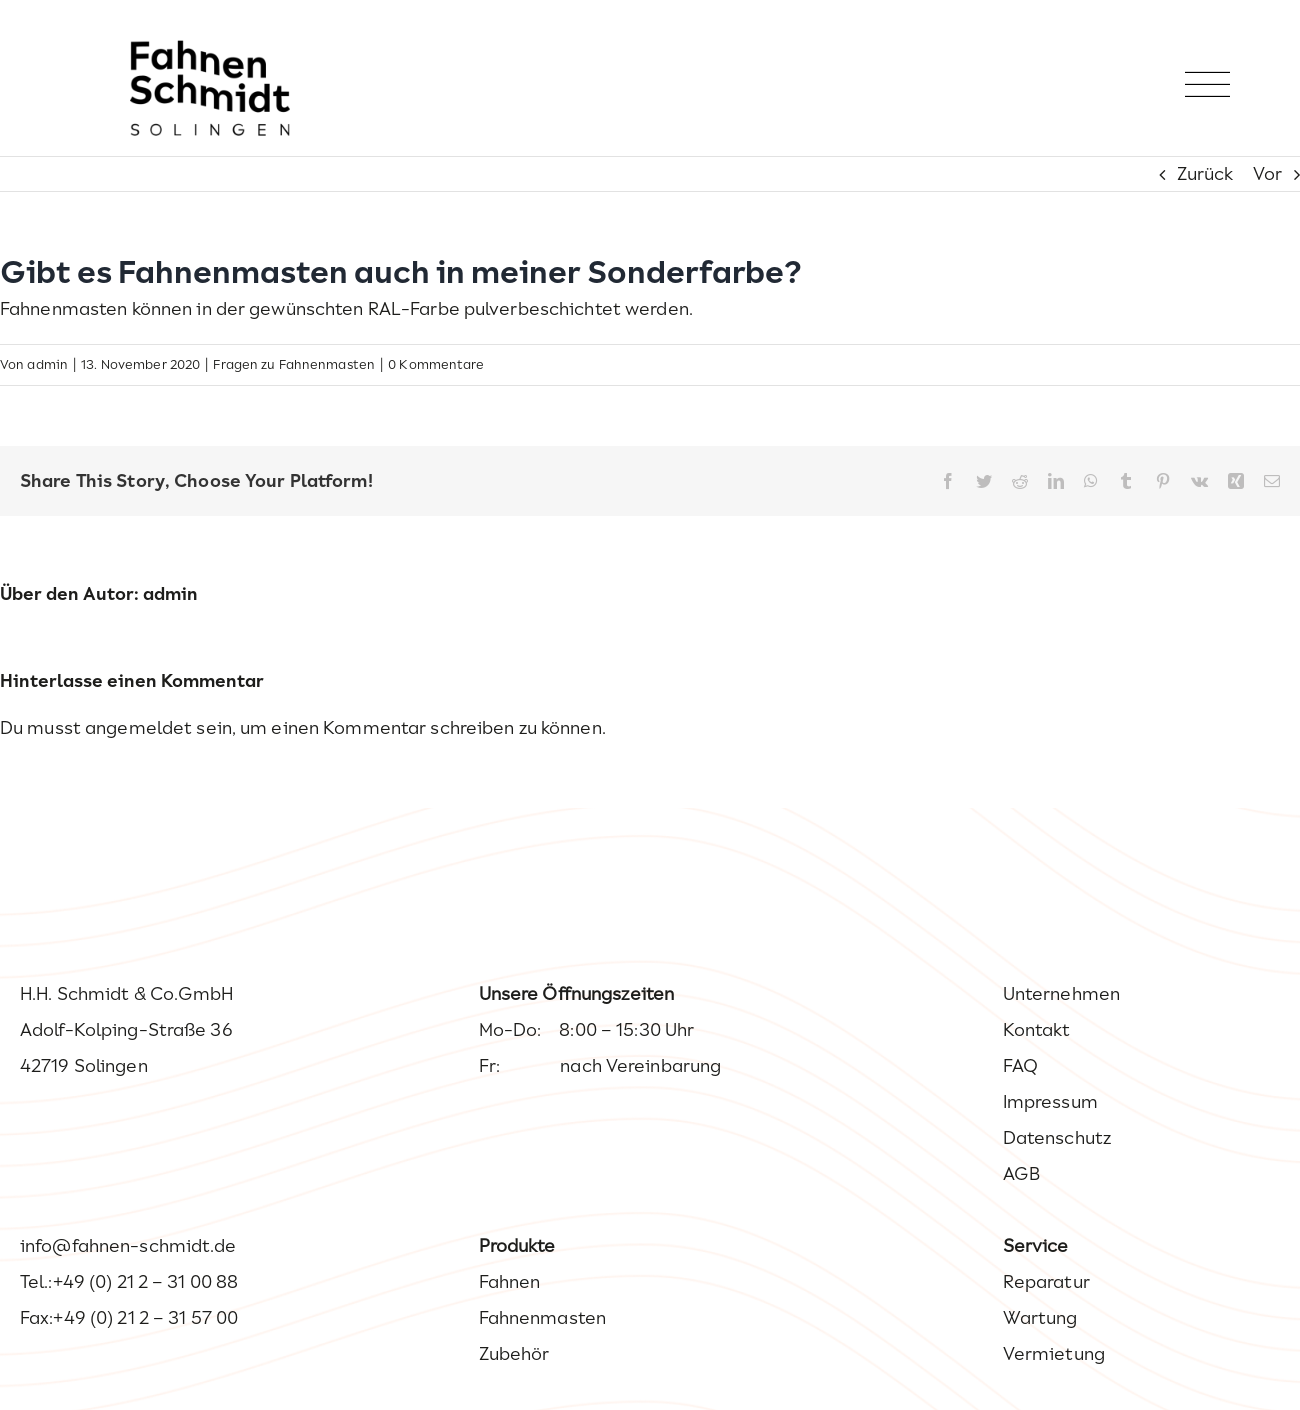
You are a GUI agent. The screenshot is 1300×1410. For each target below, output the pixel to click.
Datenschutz (1057, 1138)
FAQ (1020, 1066)
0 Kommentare (436, 364)
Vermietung (1054, 1354)
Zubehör (514, 1354)
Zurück (1205, 174)
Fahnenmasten (542, 1318)
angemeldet (138, 728)
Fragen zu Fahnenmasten (294, 364)
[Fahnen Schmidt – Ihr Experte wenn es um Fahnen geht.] (210, 49)
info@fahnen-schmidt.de (128, 1246)
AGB (1021, 1174)
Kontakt (1037, 1030)
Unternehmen (1061, 994)
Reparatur (1046, 1282)
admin (47, 364)
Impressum (1050, 1102)
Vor (1267, 174)
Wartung (1040, 1318)
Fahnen (510, 1282)
